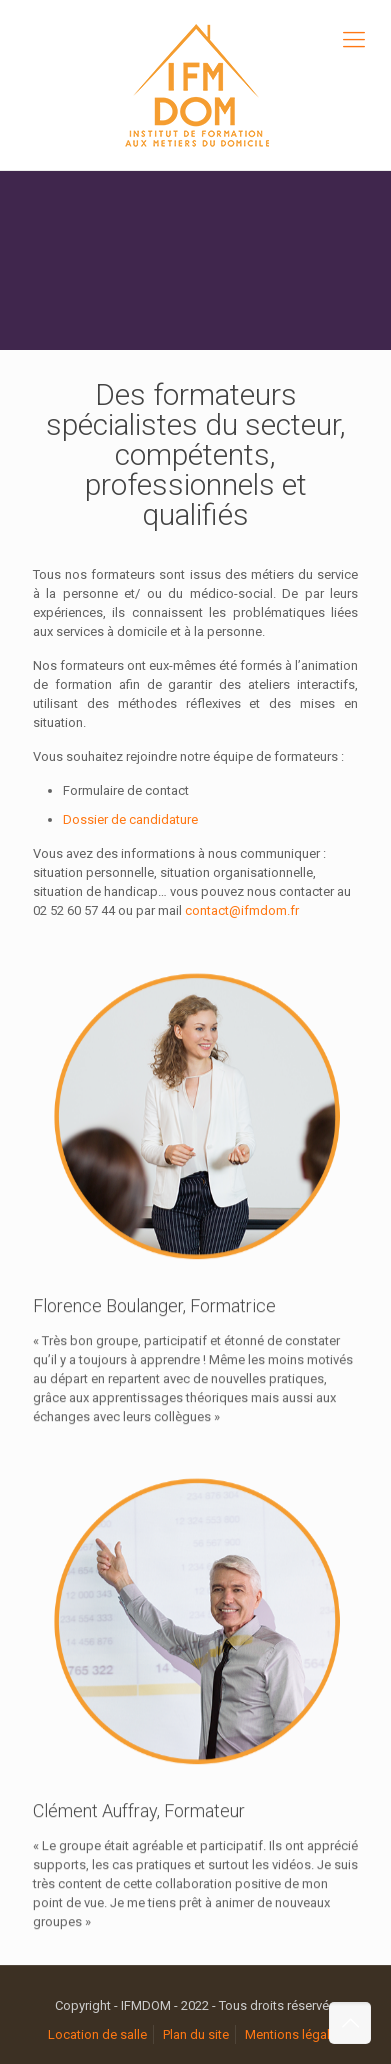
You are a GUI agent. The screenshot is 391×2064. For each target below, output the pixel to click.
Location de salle (97, 2034)
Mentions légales (294, 2034)
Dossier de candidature (130, 819)
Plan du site (196, 2034)
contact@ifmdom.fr (242, 910)
